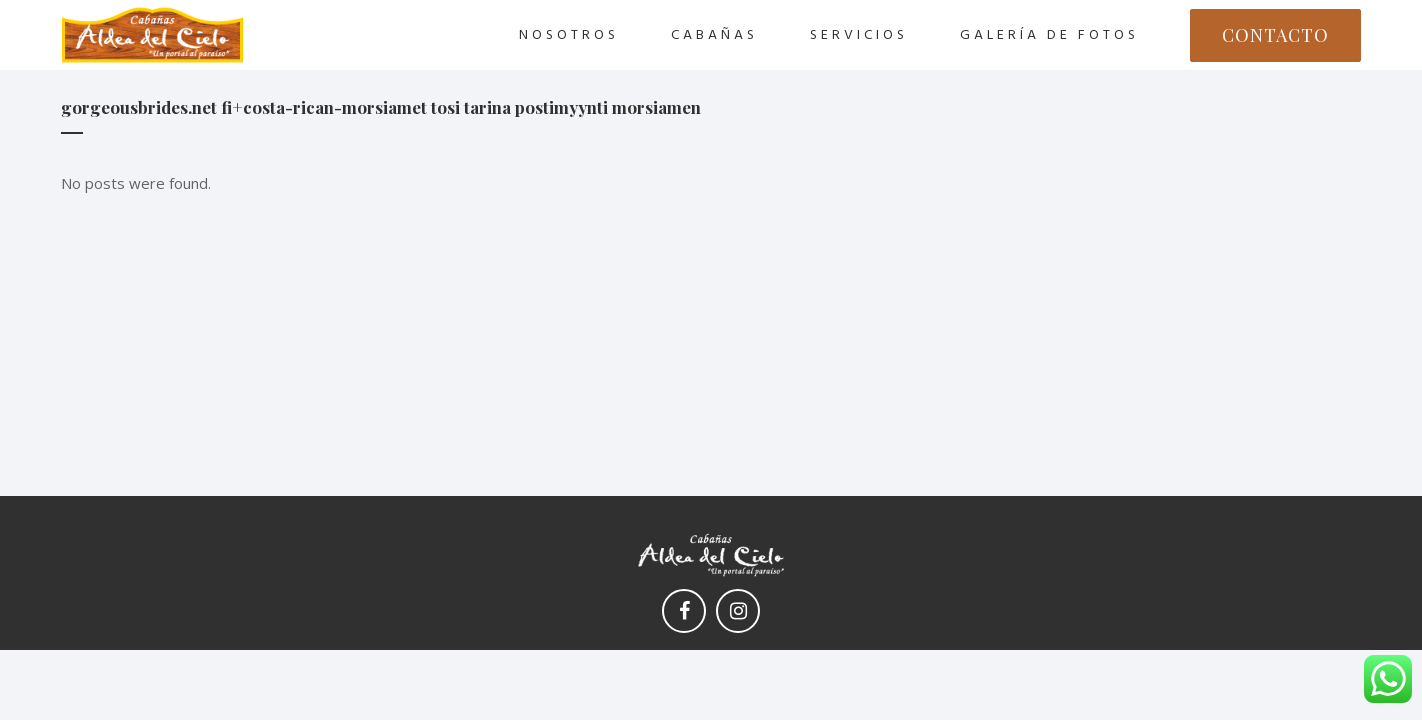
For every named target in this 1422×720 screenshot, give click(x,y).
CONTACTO (1275, 35)
